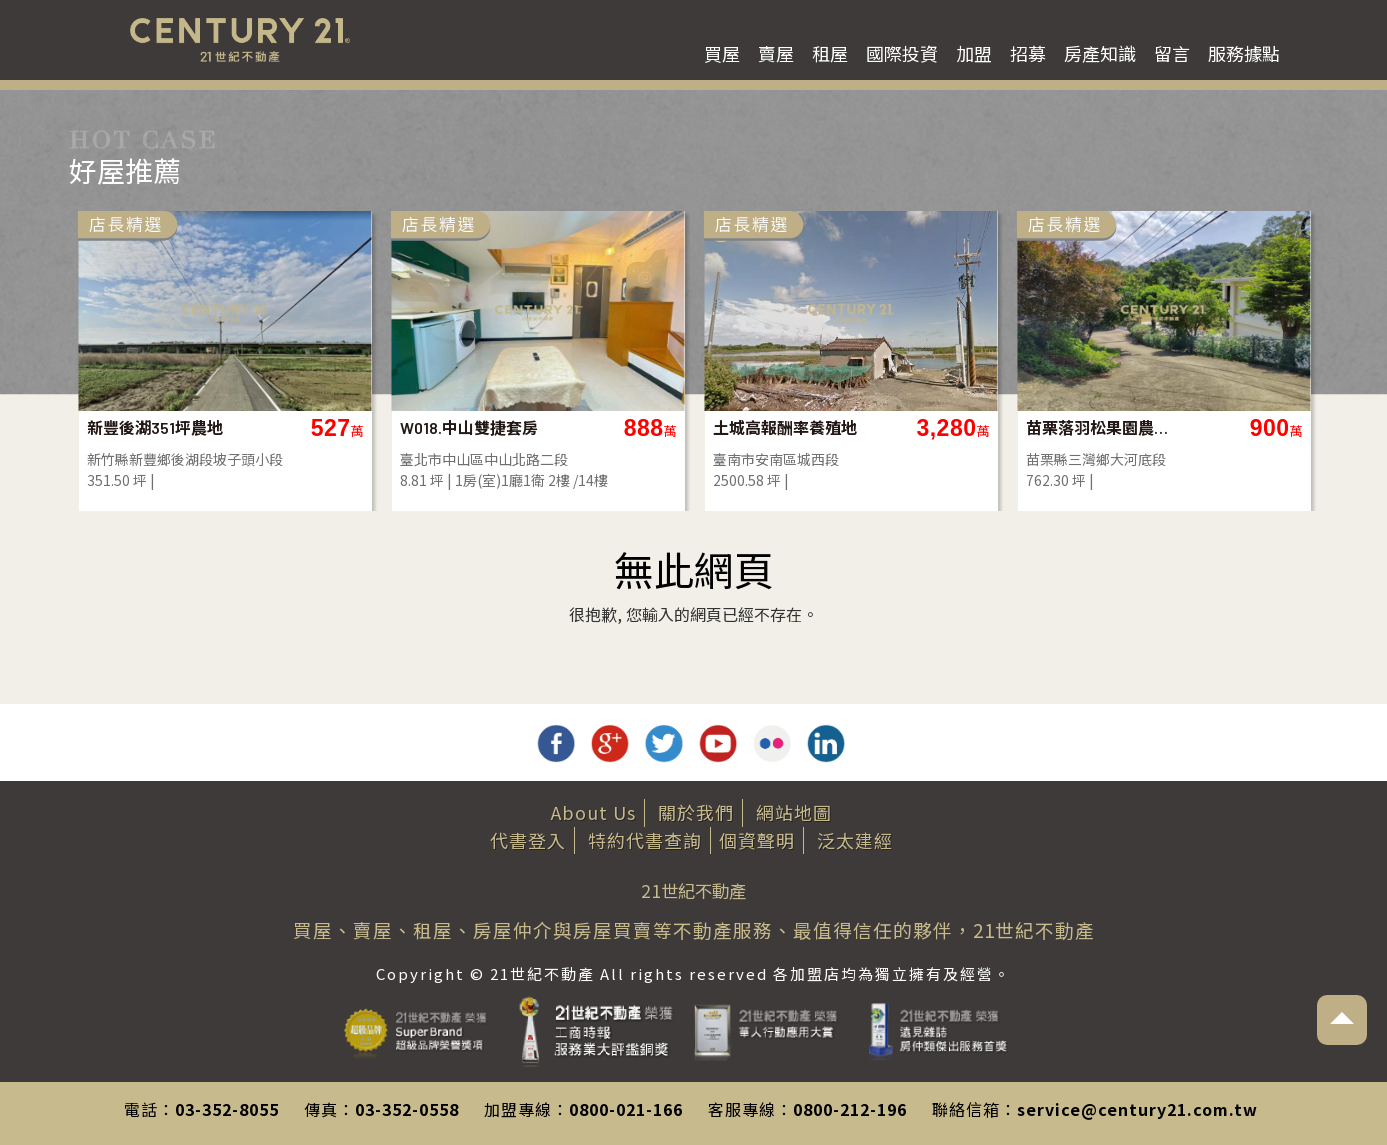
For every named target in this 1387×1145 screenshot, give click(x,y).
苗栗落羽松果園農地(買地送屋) (1098, 427)
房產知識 (1100, 53)
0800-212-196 (850, 1109)
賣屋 (776, 53)
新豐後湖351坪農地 (155, 427)
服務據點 (1244, 53)
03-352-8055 (227, 1109)
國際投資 (902, 53)
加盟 (974, 53)
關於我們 (696, 812)
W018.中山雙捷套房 (469, 427)
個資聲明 (757, 840)
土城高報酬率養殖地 (785, 427)
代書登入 (528, 840)
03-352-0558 (407, 1109)
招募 (1028, 53)
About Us (593, 812)
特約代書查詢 (645, 840)
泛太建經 (855, 840)
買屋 (722, 53)
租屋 (830, 53)
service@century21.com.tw (1137, 1109)
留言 (1172, 53)
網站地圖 (794, 812)
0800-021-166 (626, 1109)
